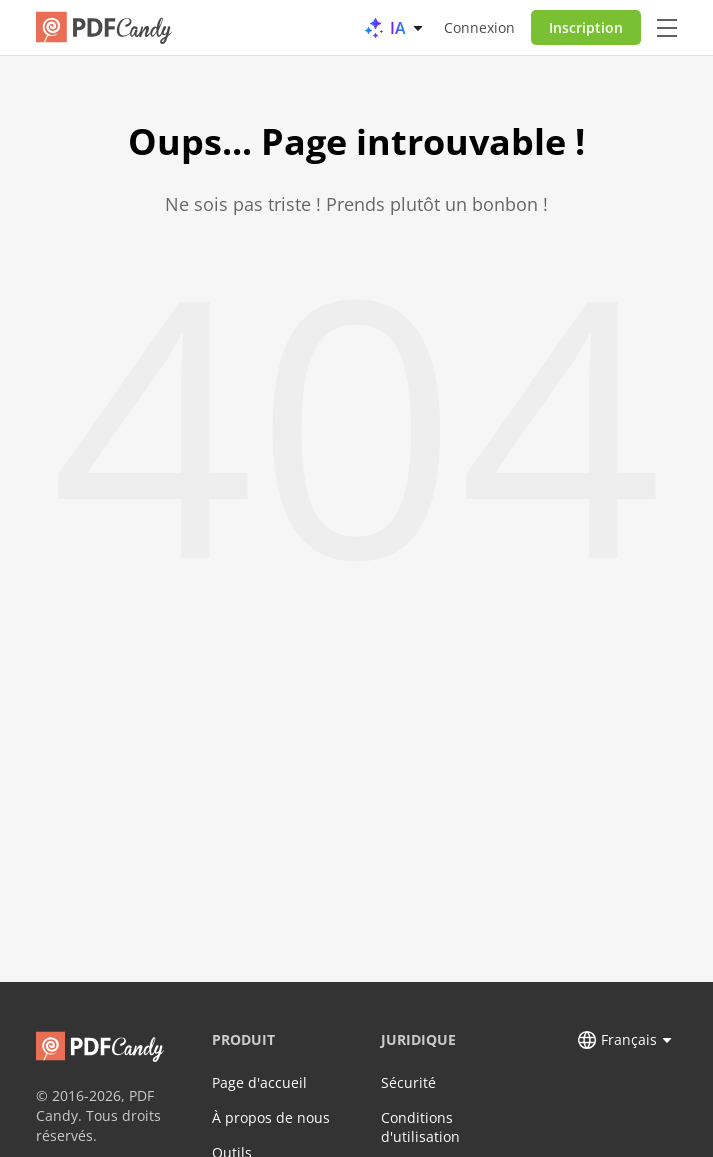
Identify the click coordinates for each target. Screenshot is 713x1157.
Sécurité (408, 1082)
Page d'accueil (259, 1082)
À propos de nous (271, 1117)
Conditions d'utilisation (420, 1127)
